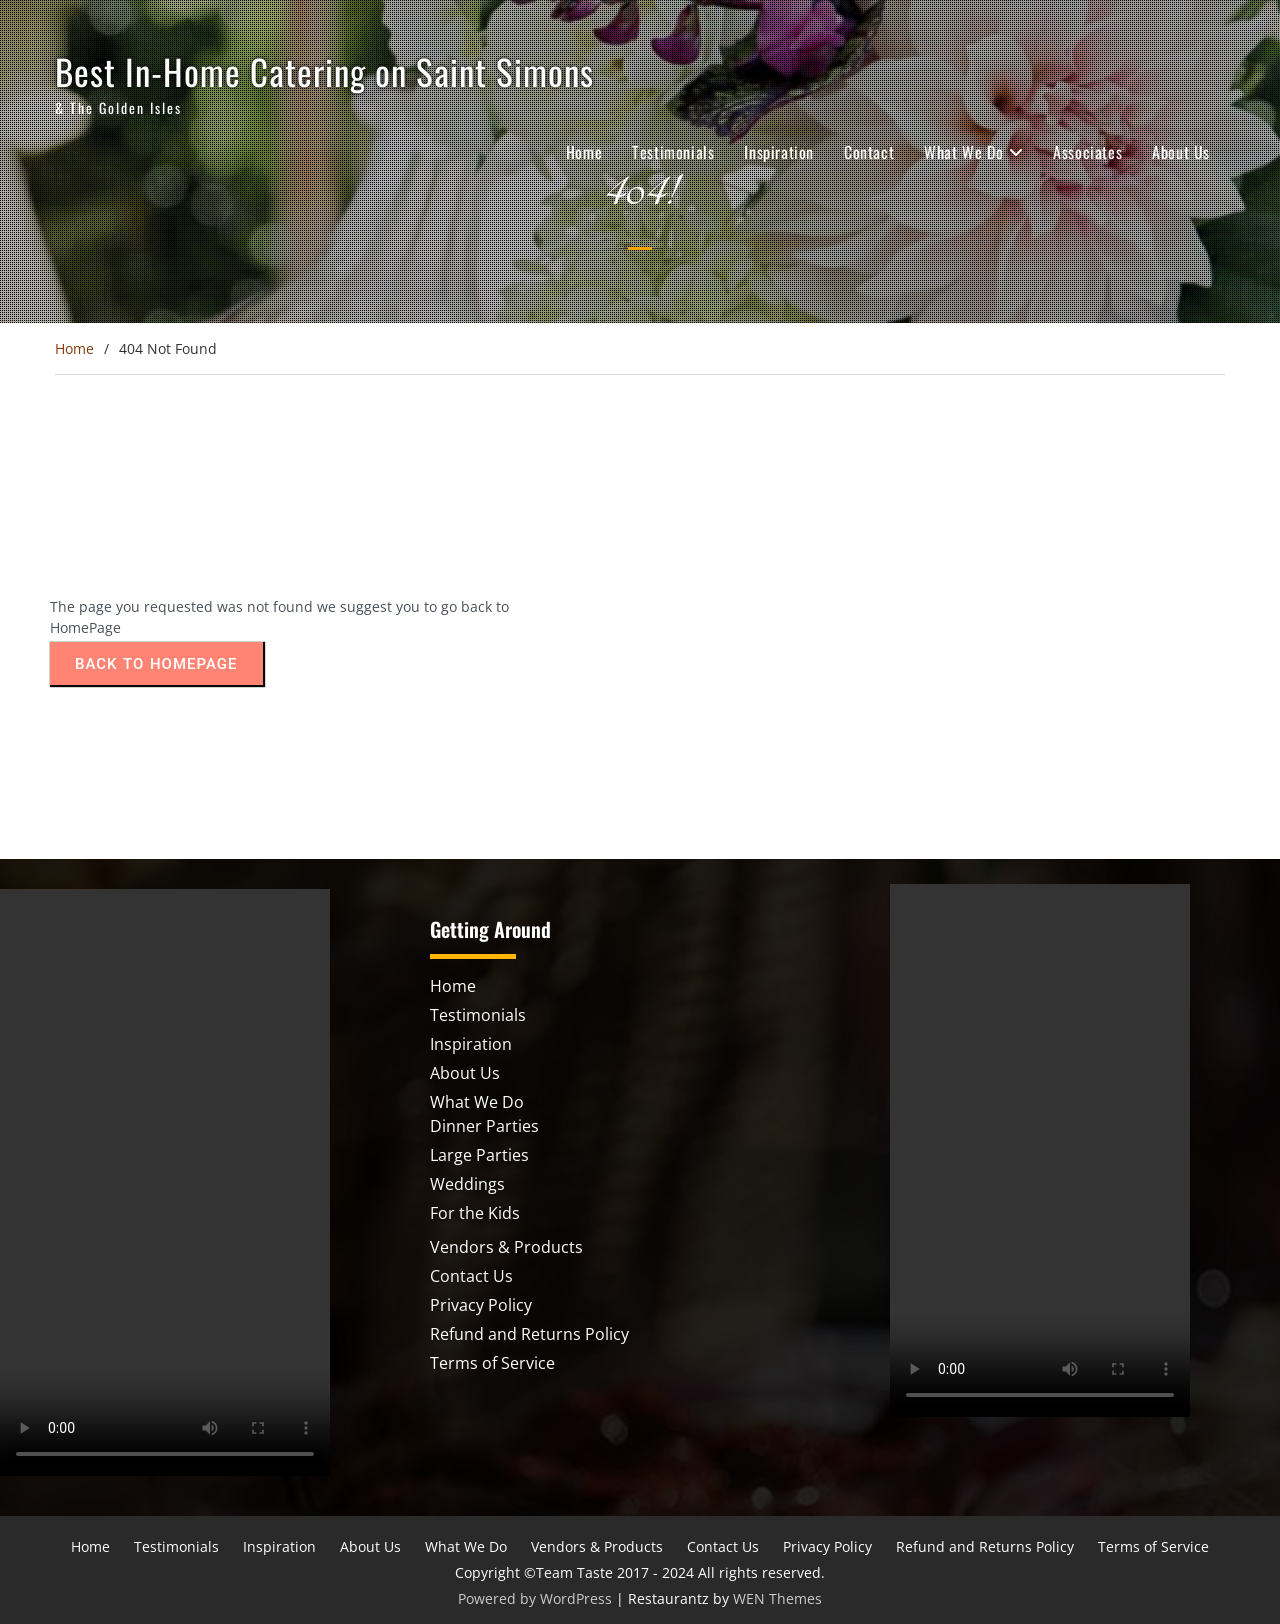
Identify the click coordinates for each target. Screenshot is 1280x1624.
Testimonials (673, 152)
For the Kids (475, 1213)
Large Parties (479, 1155)
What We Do (963, 152)
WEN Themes (777, 1598)
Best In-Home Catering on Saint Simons (324, 71)
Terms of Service (492, 1363)
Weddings (467, 1184)
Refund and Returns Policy (529, 1334)
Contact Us (471, 1276)
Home (584, 152)
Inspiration (779, 152)
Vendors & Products (506, 1247)
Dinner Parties (484, 1126)
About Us (1181, 152)
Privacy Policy (481, 1305)
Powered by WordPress (535, 1598)
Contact (869, 152)
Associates (1087, 152)
